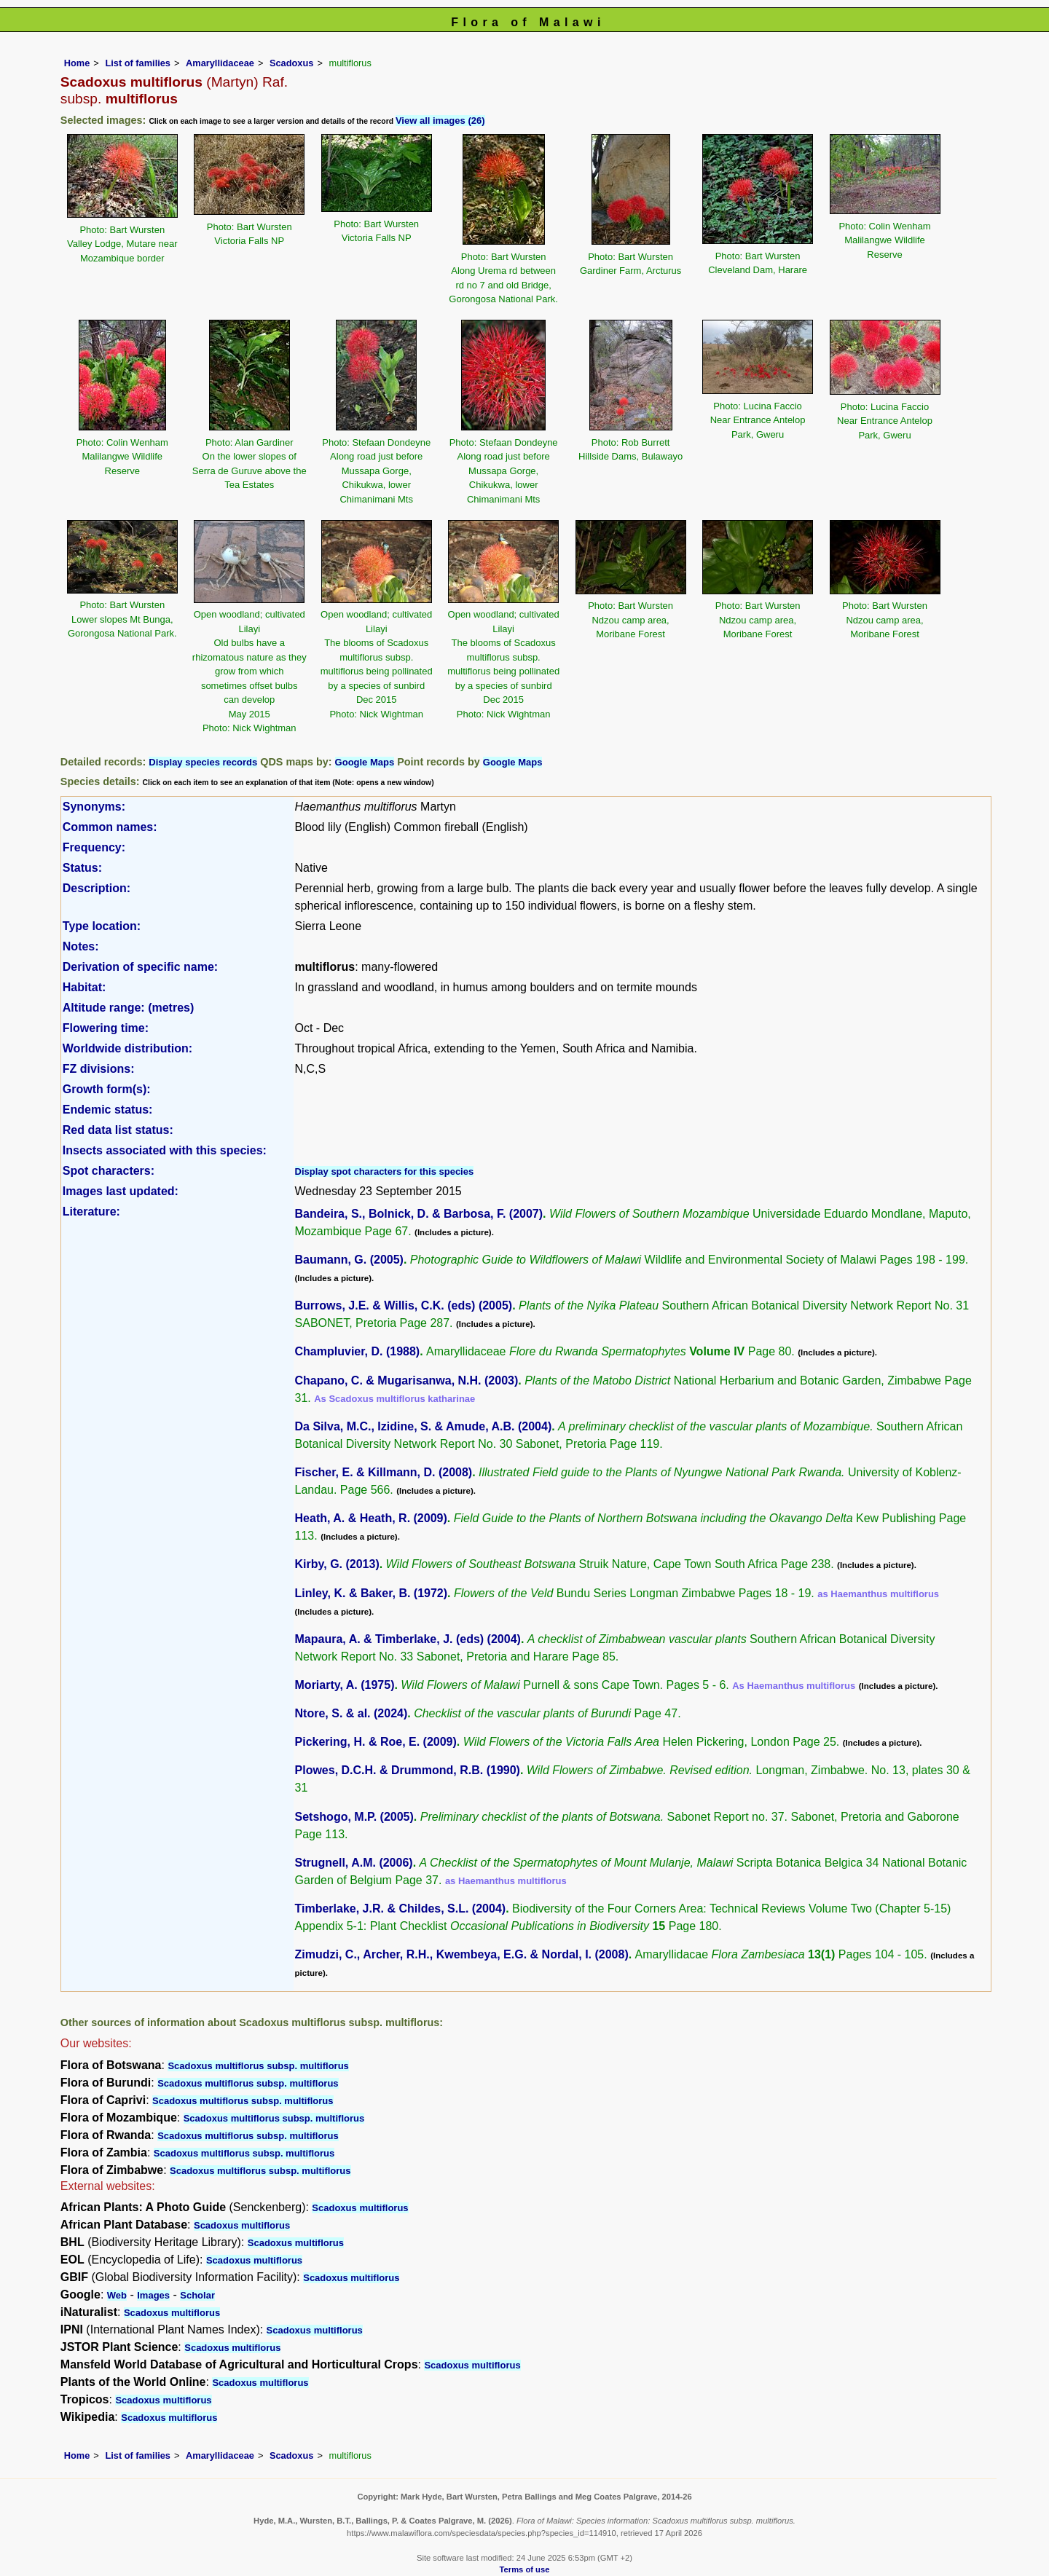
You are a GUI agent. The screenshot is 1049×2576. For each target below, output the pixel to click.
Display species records (203, 762)
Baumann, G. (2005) (349, 1259)
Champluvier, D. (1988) (357, 1351)
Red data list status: (118, 1130)
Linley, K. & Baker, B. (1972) (371, 1593)
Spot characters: (108, 1171)
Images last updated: (120, 1191)
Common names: (110, 827)
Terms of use (525, 2569)
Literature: (91, 1211)
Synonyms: (94, 806)
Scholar (197, 2295)
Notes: (81, 946)
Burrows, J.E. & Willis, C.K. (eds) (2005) (404, 1305)
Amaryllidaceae (220, 63)
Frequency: (94, 847)
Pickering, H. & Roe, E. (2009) (376, 1742)
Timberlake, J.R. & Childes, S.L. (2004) (400, 1908)
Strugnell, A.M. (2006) (354, 1862)
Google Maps (365, 762)
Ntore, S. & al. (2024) (351, 1713)
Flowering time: (106, 1028)
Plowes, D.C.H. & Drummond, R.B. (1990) (407, 1770)
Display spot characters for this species (384, 1171)
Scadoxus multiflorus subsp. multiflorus (258, 2065)
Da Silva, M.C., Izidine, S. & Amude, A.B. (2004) (423, 1426)
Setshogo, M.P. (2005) (354, 1817)
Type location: (102, 926)
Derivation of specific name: (140, 967)
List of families (137, 63)
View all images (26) (440, 120)
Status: (82, 868)
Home (77, 63)
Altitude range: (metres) (128, 1007)
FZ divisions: (99, 1069)
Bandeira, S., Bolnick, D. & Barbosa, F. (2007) (419, 1214)
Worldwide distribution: (127, 1048)
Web (117, 2295)
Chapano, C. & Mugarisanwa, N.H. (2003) (407, 1380)
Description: (96, 888)
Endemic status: (108, 1109)
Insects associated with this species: (165, 1150)
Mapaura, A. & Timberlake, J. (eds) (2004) (408, 1639)
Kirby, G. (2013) (337, 1564)
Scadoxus (291, 63)
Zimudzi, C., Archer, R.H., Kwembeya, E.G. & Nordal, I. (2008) (462, 1954)
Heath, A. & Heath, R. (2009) (371, 1518)
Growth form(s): (107, 1089)
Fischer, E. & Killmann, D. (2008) (384, 1472)
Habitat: (84, 987)
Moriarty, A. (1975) (345, 1685)
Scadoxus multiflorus (360, 2207)
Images (153, 2295)
